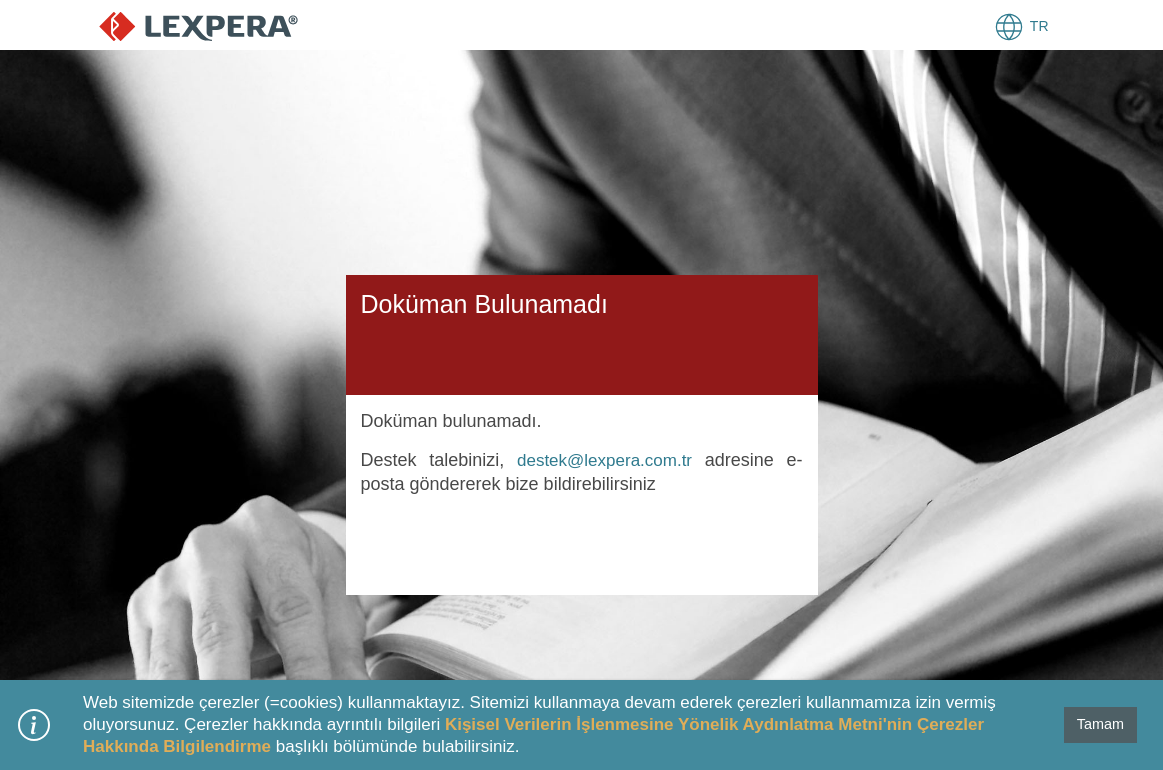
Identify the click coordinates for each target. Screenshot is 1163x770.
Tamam (1100, 724)
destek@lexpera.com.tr (604, 460)
